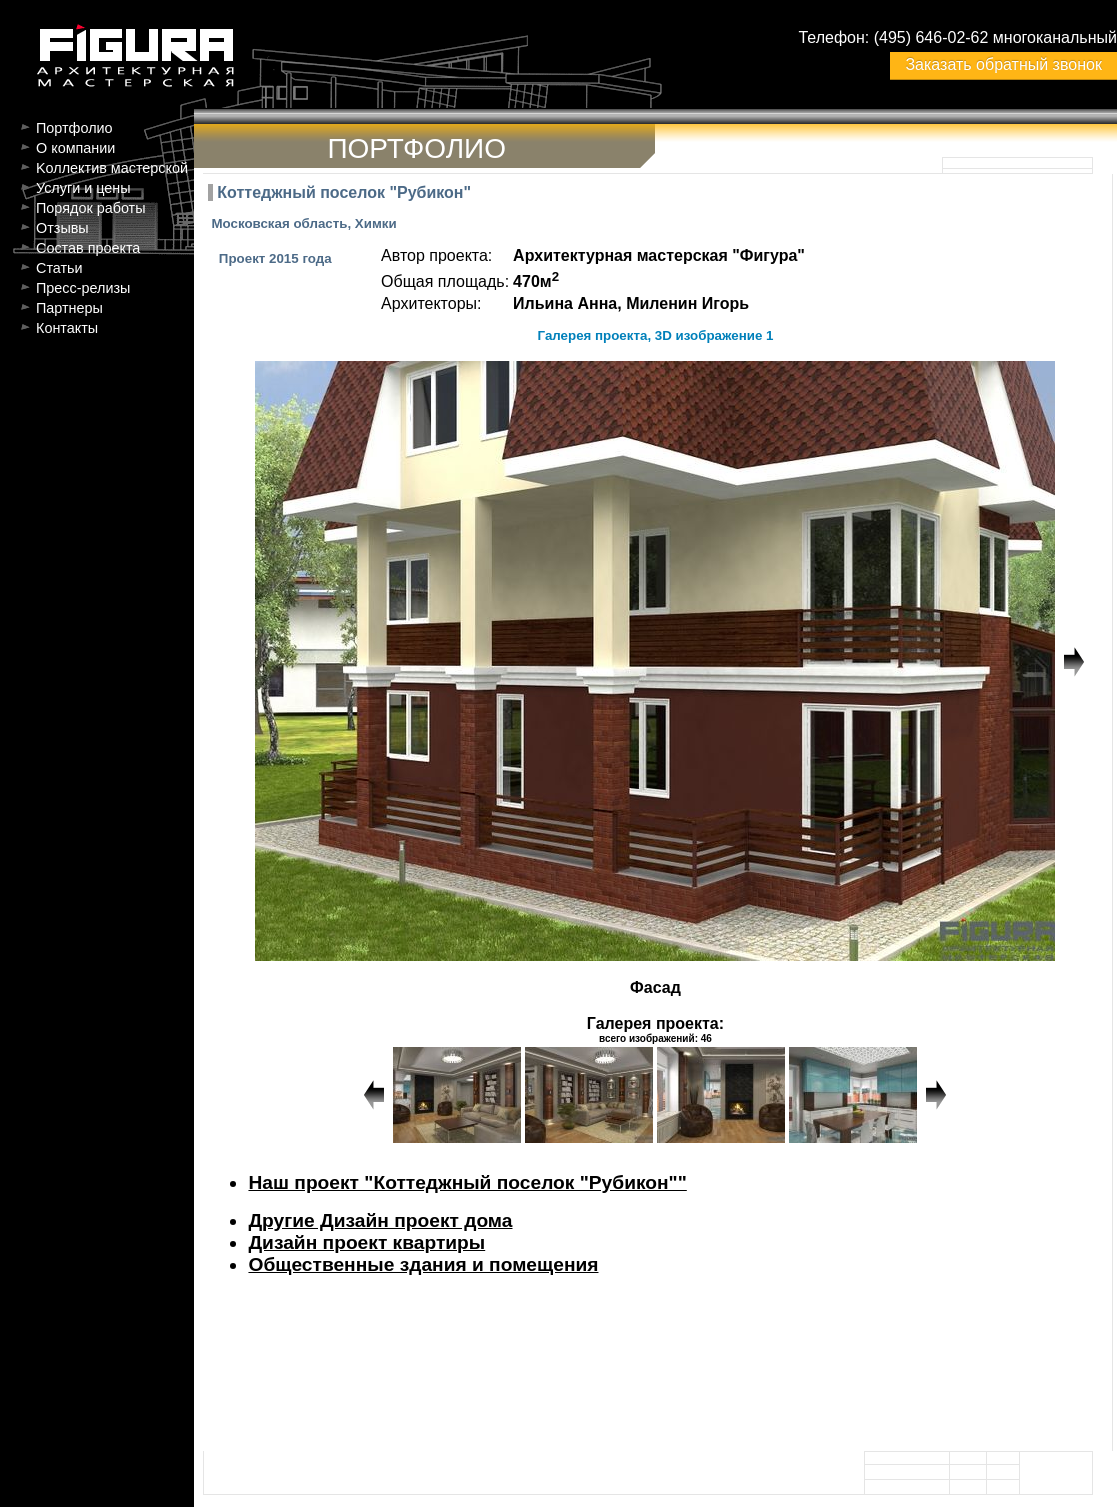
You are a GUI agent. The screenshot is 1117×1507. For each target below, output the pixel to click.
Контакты (67, 328)
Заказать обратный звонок (1003, 64)
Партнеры (69, 308)
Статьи (59, 268)
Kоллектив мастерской (112, 168)
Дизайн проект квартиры (366, 1242)
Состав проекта (88, 248)
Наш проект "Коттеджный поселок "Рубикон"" (467, 1182)
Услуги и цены (83, 188)
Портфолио (74, 128)
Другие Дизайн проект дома (380, 1220)
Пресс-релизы (83, 288)
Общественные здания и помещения (423, 1264)
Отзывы (62, 228)
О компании (75, 148)
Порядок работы (91, 208)
